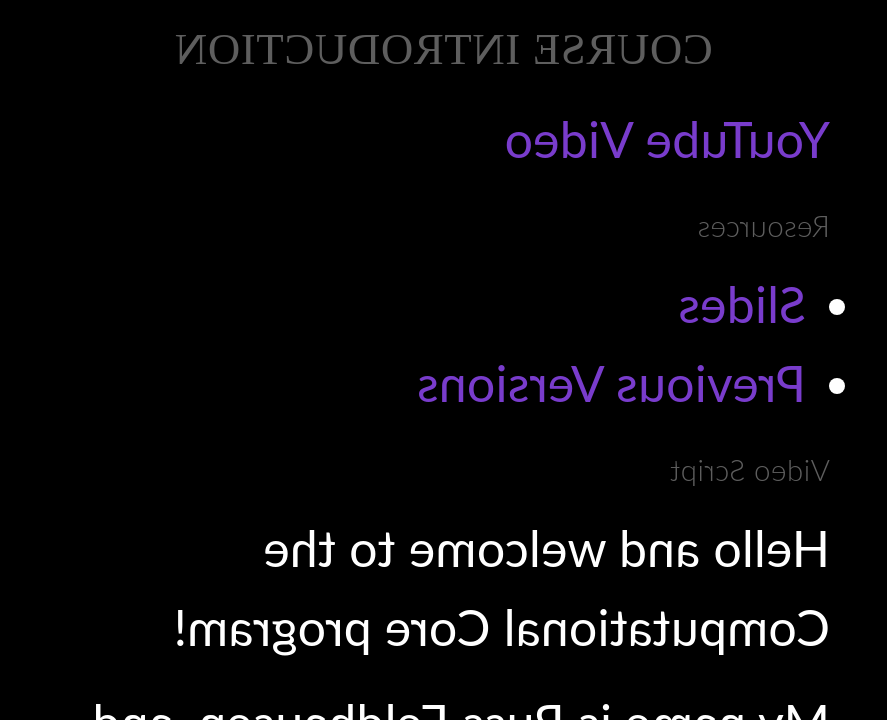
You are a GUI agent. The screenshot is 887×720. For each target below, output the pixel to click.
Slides (742, 304)
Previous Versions (611, 383)
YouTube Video (667, 139)
